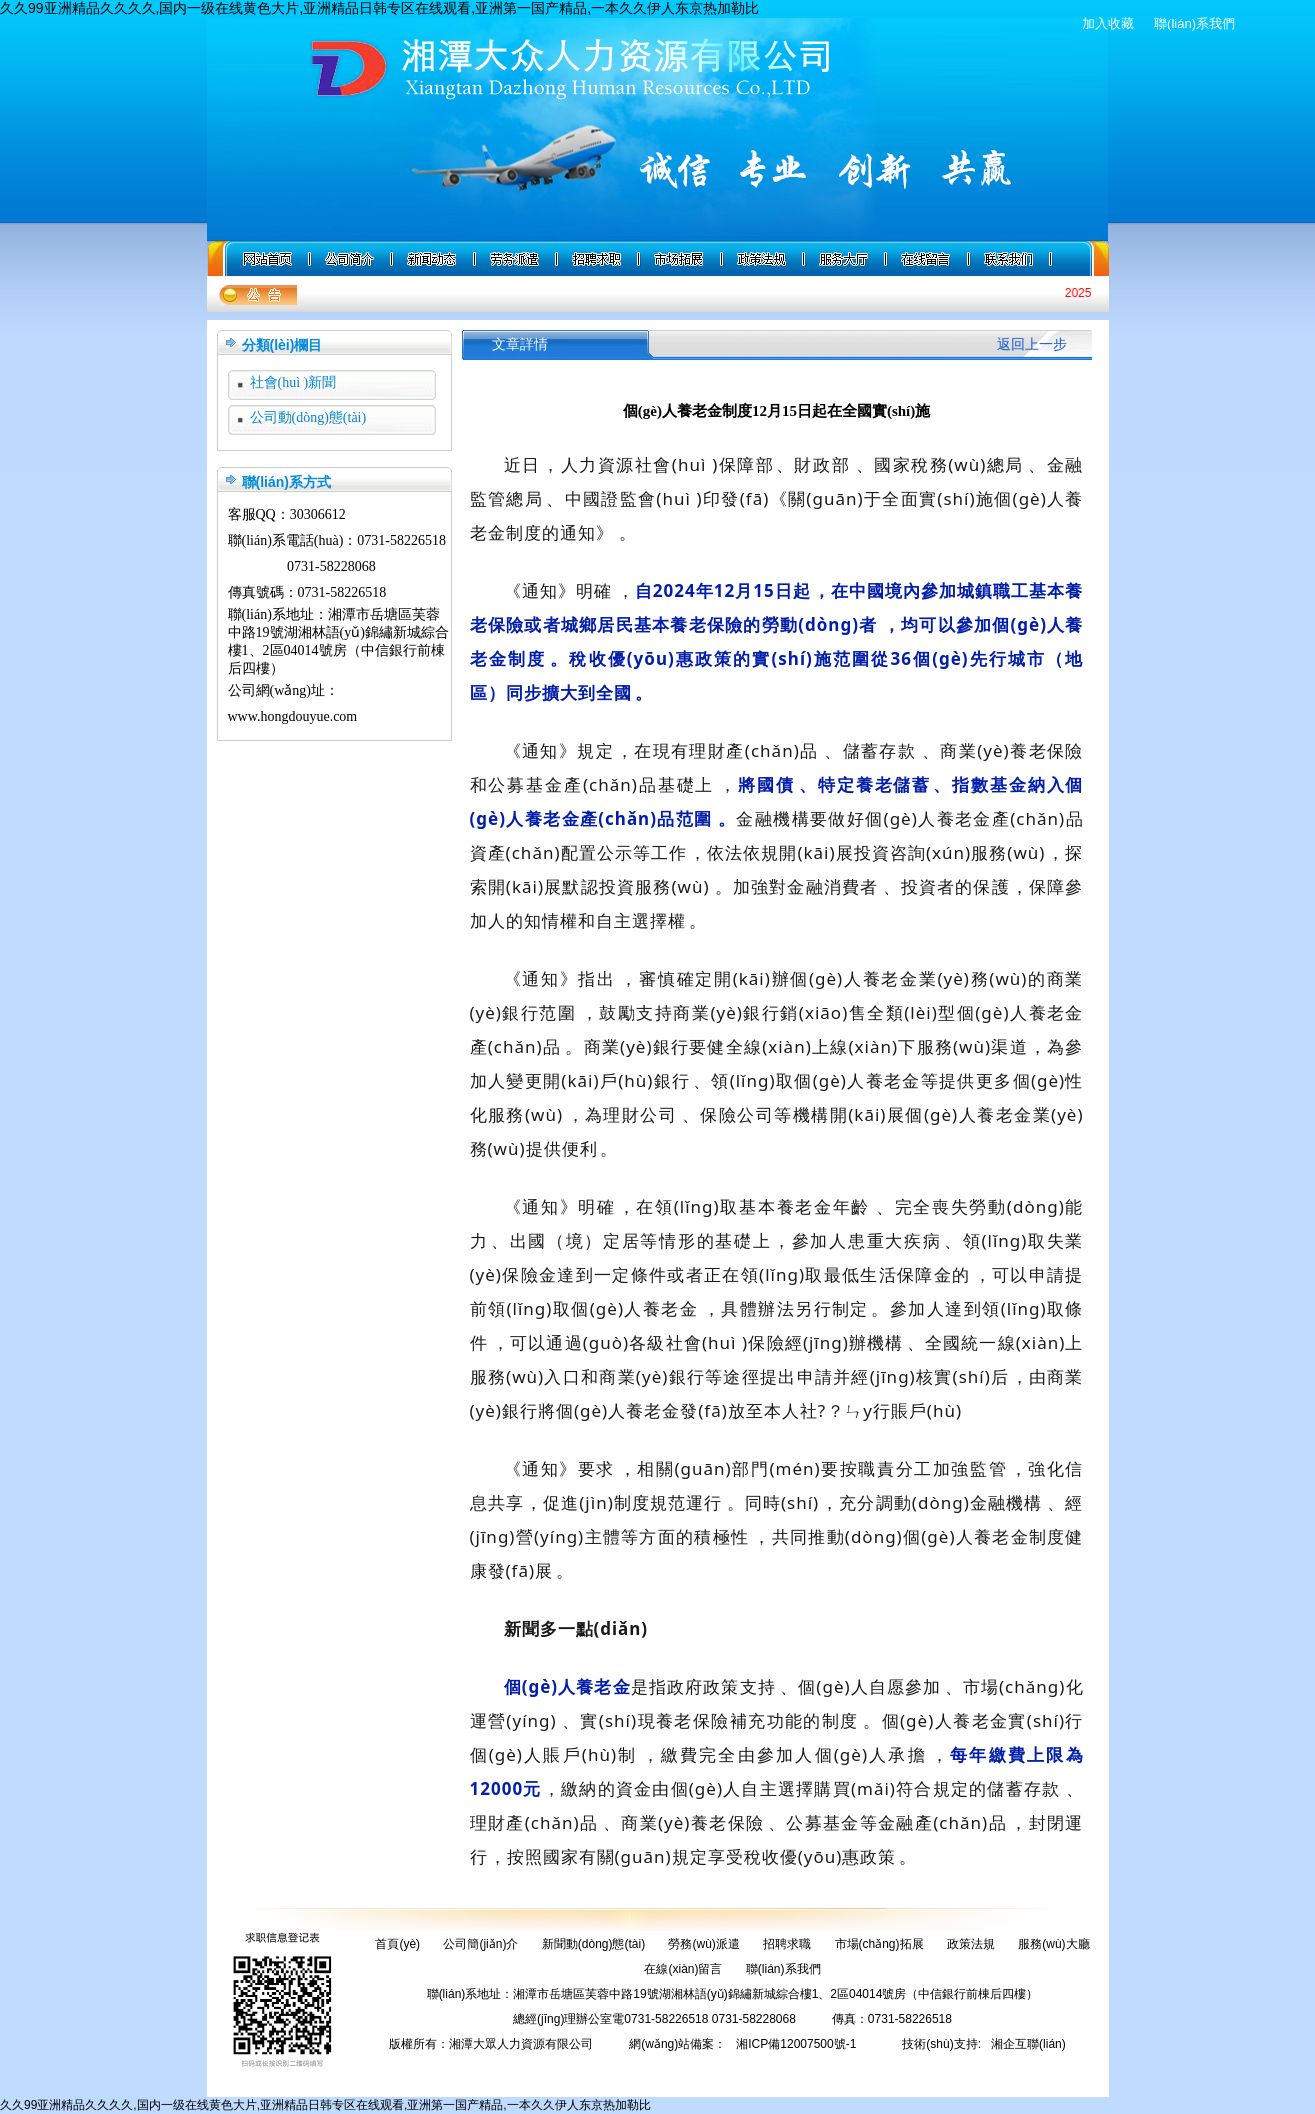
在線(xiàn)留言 (683, 1969)
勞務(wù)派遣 (703, 1944)
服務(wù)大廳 (1053, 1944)
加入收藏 (1108, 23)
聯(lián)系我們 (1194, 23)
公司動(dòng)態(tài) (308, 417)
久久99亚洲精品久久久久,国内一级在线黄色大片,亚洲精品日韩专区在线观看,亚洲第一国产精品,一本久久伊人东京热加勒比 (379, 8)
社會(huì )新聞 (293, 382)
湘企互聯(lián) (1028, 2044)
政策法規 (971, 1944)
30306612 (318, 514)
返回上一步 (1032, 344)
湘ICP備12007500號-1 (796, 2044)
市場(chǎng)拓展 (879, 1944)
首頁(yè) (397, 1944)
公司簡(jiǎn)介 (480, 1944)
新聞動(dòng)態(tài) (593, 1944)
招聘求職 (787, 1944)
